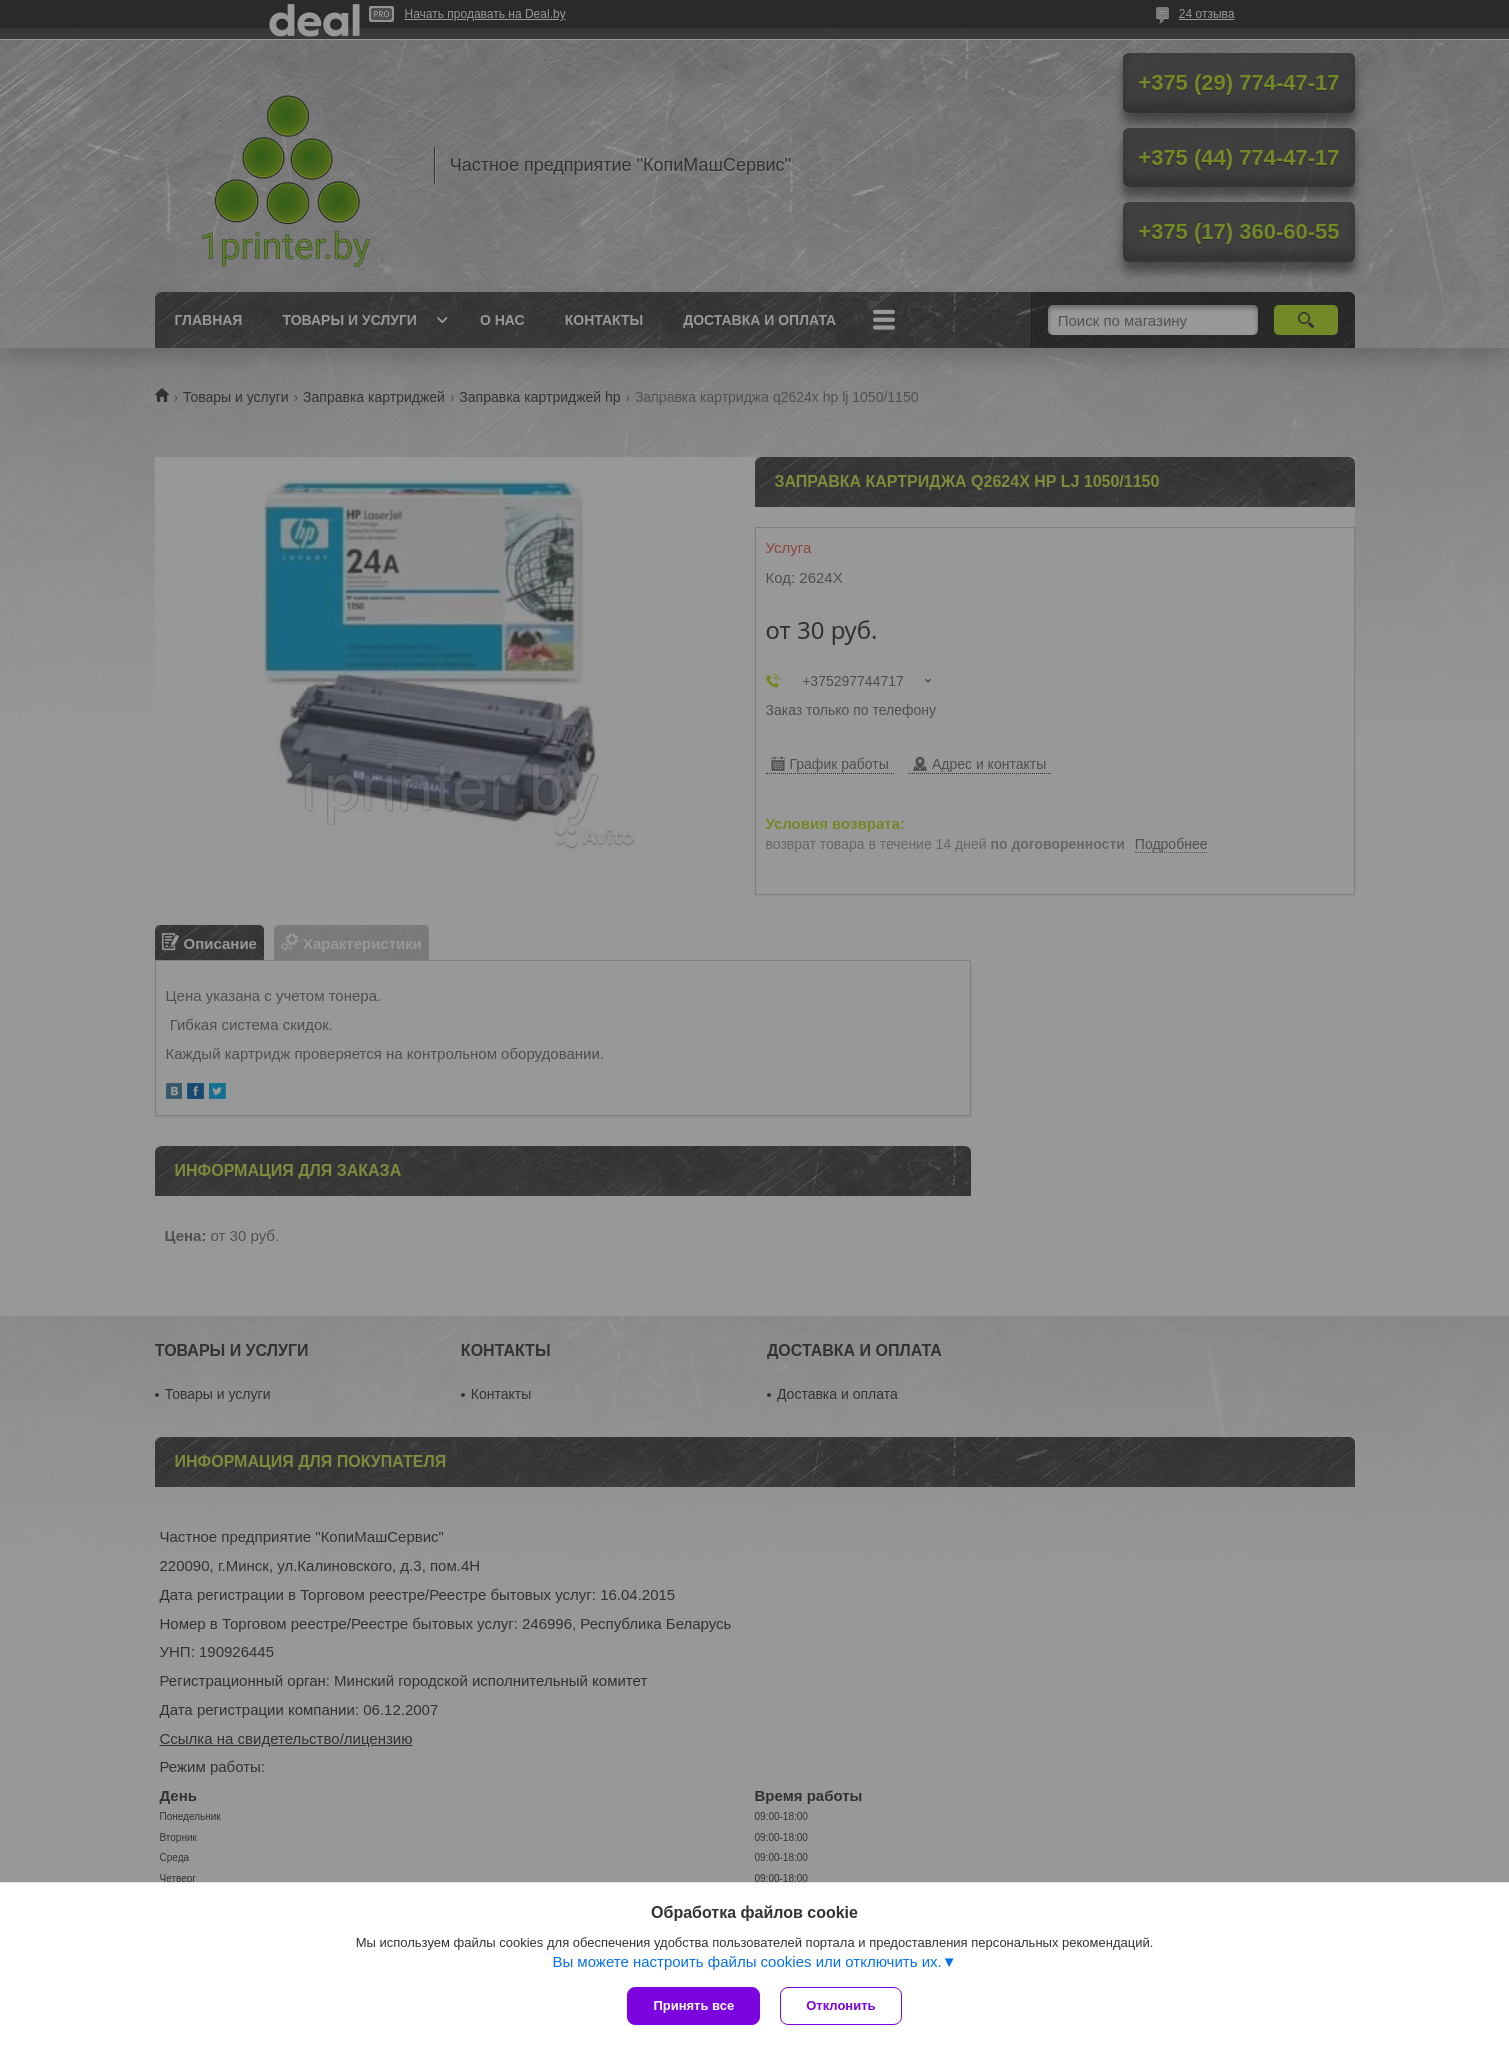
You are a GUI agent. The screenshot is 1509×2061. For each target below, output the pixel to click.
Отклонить (840, 2005)
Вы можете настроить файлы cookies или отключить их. (746, 1961)
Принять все (693, 2005)
